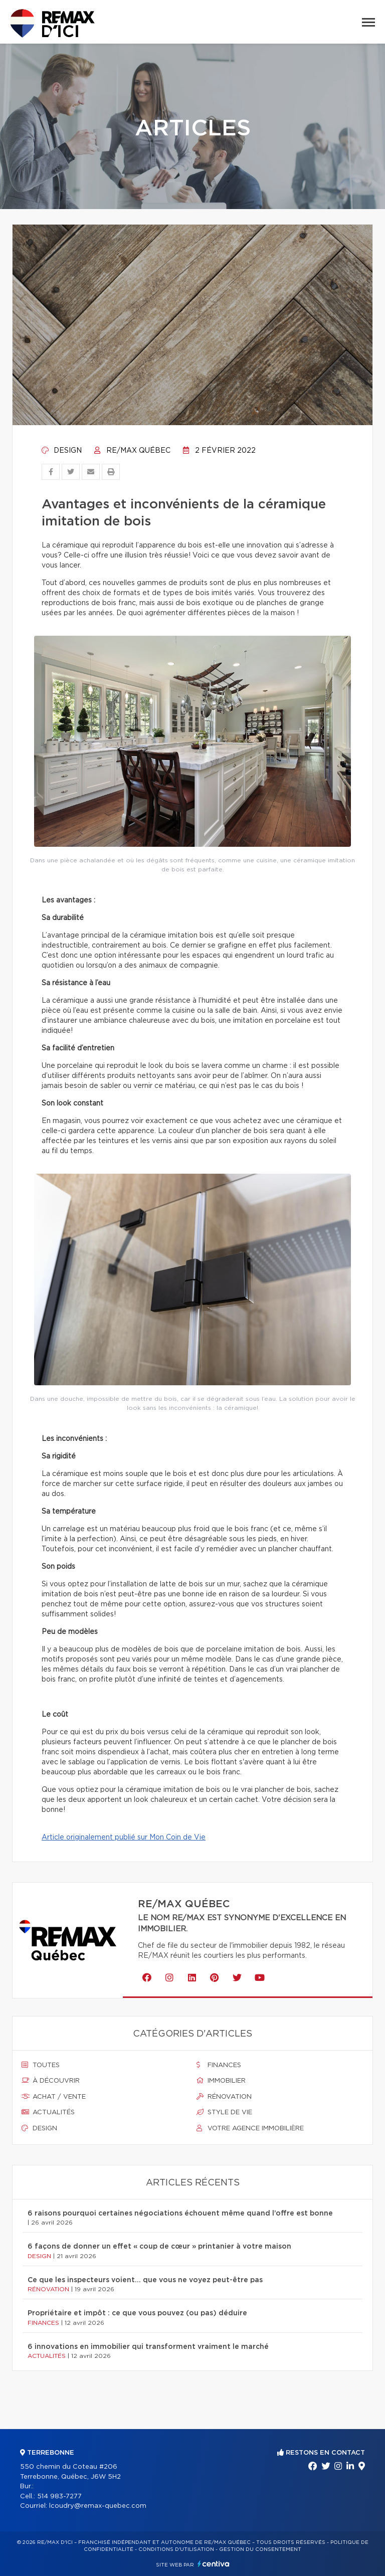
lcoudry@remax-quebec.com (97, 2506)
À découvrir (51, 2080)
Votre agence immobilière (250, 2128)
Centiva (214, 2563)
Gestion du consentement (260, 2549)
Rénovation (224, 2096)
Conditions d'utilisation (176, 2549)
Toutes (41, 2065)
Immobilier (221, 2080)
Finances (219, 2065)
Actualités (48, 2112)
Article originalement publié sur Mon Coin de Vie (124, 1837)
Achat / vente (54, 2096)
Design (62, 450)
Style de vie (224, 2112)
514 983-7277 (59, 2496)
